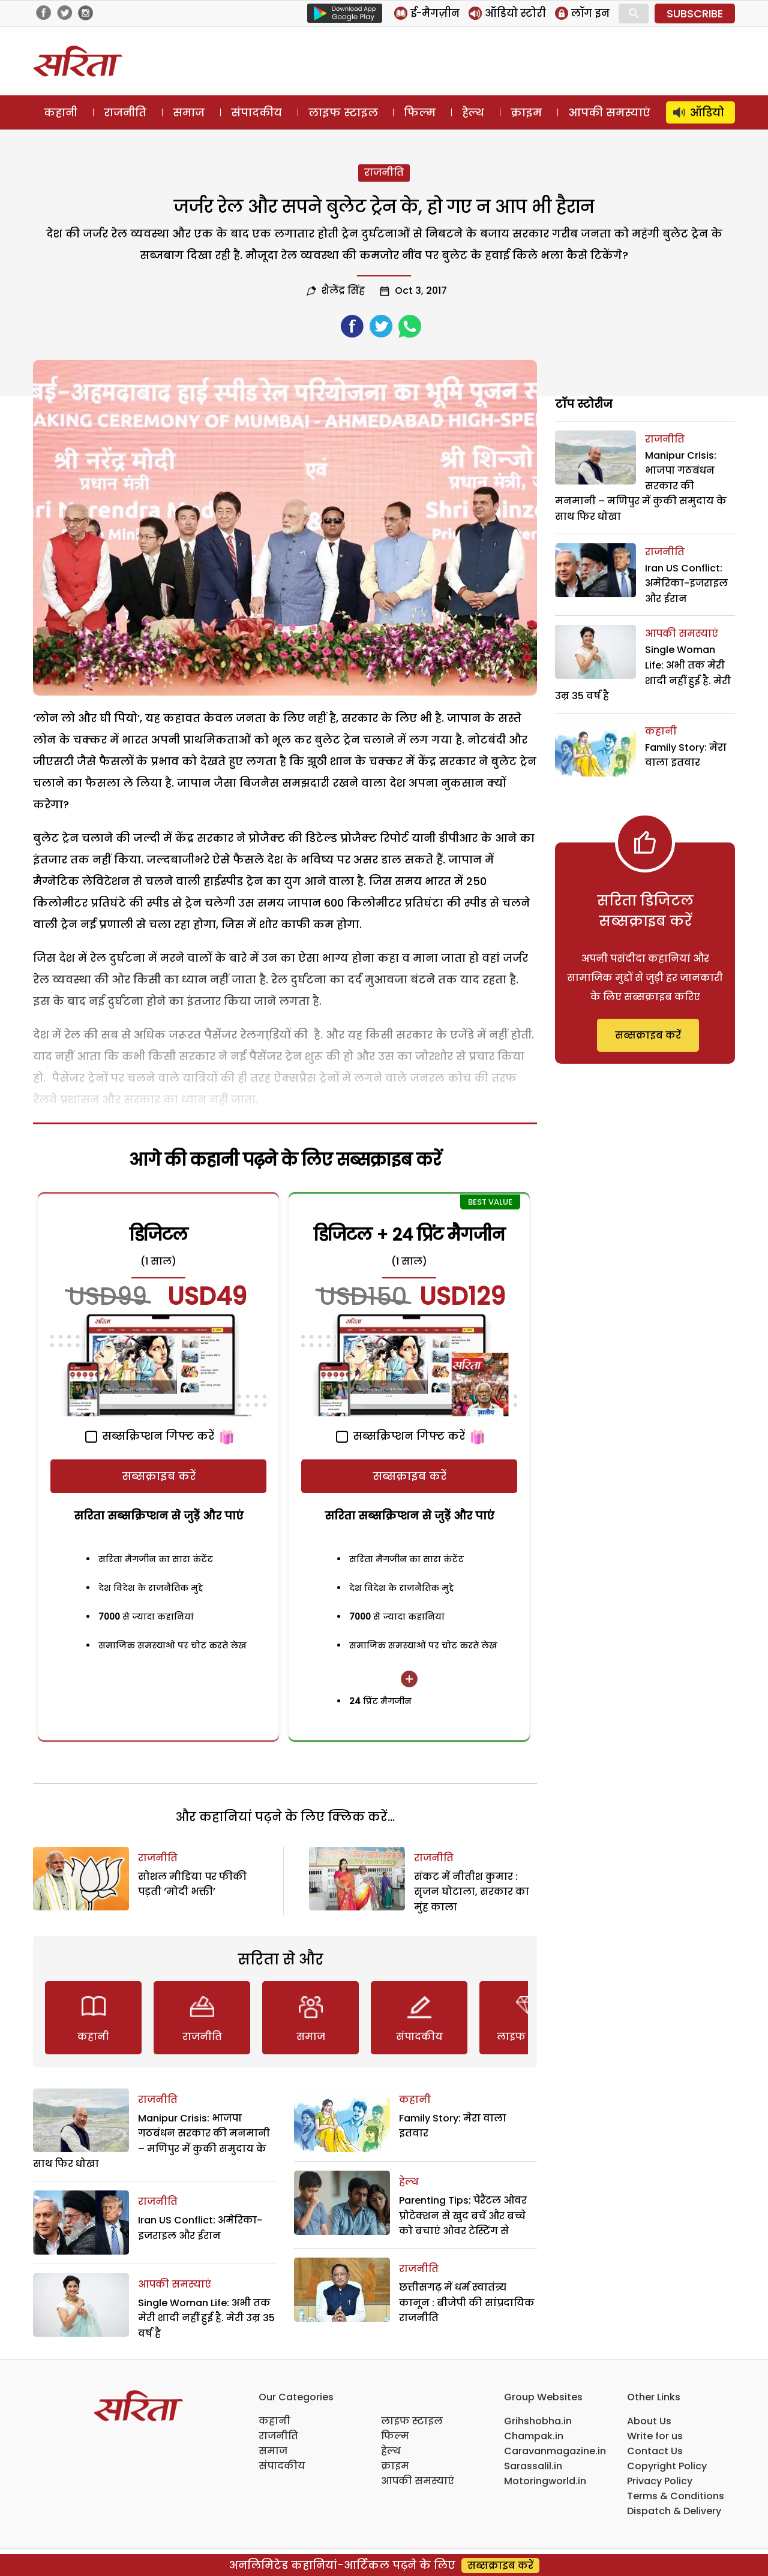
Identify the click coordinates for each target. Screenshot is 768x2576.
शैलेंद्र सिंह (343, 290)
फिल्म (420, 112)
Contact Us (655, 2451)
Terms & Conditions (675, 2496)
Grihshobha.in (538, 2421)
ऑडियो (707, 112)
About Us (649, 2421)
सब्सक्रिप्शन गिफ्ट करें (149, 1435)
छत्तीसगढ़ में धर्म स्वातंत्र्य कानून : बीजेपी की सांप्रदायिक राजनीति (467, 2302)
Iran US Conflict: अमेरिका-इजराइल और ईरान (686, 583)
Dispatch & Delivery (674, 2511)
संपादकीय (256, 112)
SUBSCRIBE (695, 13)
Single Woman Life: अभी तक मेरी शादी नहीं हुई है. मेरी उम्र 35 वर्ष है (206, 2318)
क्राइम (526, 112)
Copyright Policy (667, 2466)
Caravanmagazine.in (555, 2451)
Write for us (655, 2436)
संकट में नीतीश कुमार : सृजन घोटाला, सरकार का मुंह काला (471, 1892)
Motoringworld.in (545, 2481)
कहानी (60, 112)
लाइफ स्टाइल (343, 112)
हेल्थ (473, 112)
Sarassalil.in (533, 2466)
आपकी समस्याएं (609, 112)
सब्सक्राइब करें (159, 1475)
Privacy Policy (659, 2481)
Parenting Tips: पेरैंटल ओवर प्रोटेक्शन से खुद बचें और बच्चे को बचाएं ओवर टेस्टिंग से (463, 2215)
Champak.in (533, 2436)
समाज (189, 112)
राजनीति (125, 112)
